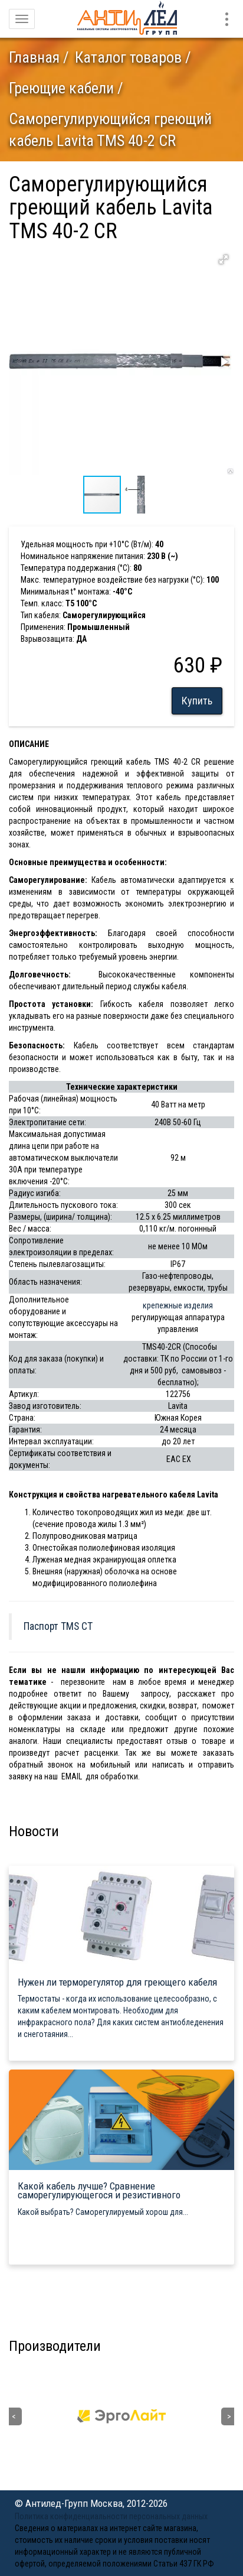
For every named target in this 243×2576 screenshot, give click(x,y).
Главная (34, 57)
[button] (223, 259)
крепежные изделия (178, 1305)
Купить (197, 700)
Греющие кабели (61, 88)
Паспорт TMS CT (58, 1626)
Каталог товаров (128, 57)
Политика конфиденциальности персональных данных (111, 2516)
